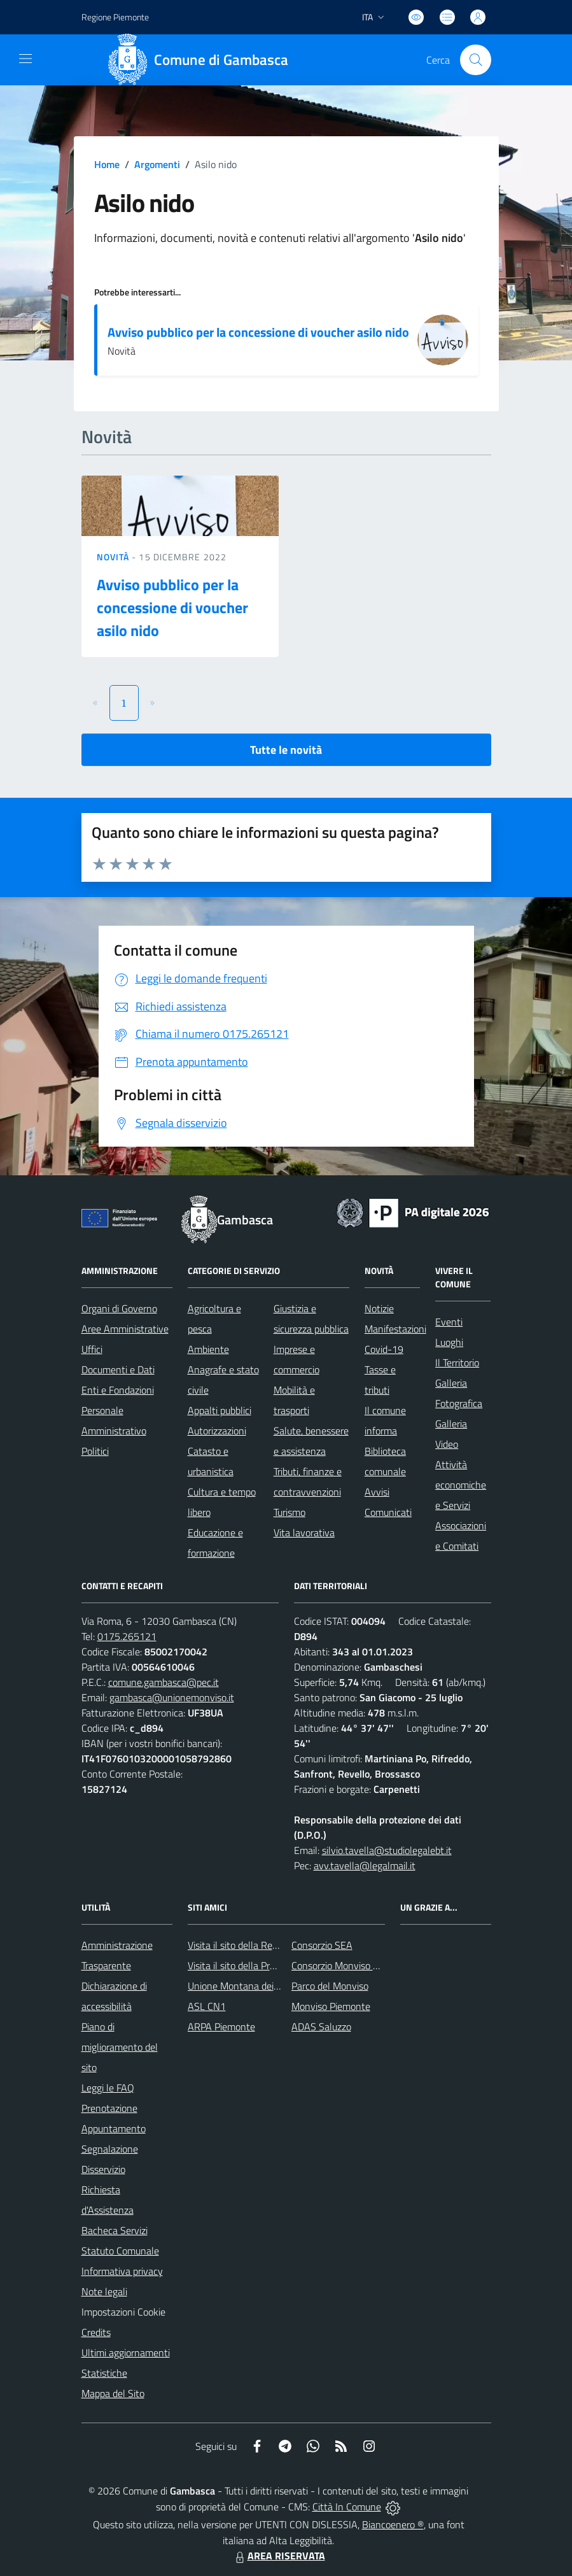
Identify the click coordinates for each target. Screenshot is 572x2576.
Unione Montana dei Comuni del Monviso (274, 1985)
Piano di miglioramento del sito (119, 2047)
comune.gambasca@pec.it (163, 1682)
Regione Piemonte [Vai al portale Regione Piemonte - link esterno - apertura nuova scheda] (115, 17)
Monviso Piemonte (330, 2006)
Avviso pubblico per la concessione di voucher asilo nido (258, 332)
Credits (96, 2332)
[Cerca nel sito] (475, 60)
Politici (95, 1451)
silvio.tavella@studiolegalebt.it (387, 1850)
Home (107, 164)
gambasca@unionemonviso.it (171, 1697)
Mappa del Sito (112, 2393)
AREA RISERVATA (278, 2555)
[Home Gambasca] (202, 60)
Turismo (289, 1512)
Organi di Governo (119, 1308)
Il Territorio (457, 1362)
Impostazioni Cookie (123, 2311)
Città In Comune (346, 2506)
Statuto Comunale (120, 2250)
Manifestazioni (395, 1328)
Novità (114, 556)
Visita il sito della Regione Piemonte (263, 1945)
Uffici (91, 1349)
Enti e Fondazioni (117, 1390)
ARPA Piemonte (221, 2026)
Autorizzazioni (217, 1430)
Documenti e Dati (118, 1369)
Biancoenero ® (393, 2524)
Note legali (104, 2291)
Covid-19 (384, 1349)
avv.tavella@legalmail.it (364, 1865)
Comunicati (388, 1512)
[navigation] (25, 58)
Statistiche (104, 2373)
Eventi (449, 1321)
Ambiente (208, 1349)
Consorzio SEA (321, 1945)
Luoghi (449, 1342)
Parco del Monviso (329, 1985)
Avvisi (377, 1491)
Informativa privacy (122, 2271)
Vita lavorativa (304, 1532)
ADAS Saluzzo (321, 2026)
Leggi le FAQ (107, 2087)
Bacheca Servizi (114, 2230)
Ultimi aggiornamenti (125, 2352)
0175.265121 (127, 1636)
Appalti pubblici (219, 1410)
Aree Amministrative (125, 1328)
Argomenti (157, 164)
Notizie (379, 1308)
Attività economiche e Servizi (460, 1485)
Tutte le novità (286, 749)
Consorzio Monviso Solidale (348, 1965)
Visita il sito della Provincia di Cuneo (263, 1965)
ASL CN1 (207, 2006)
